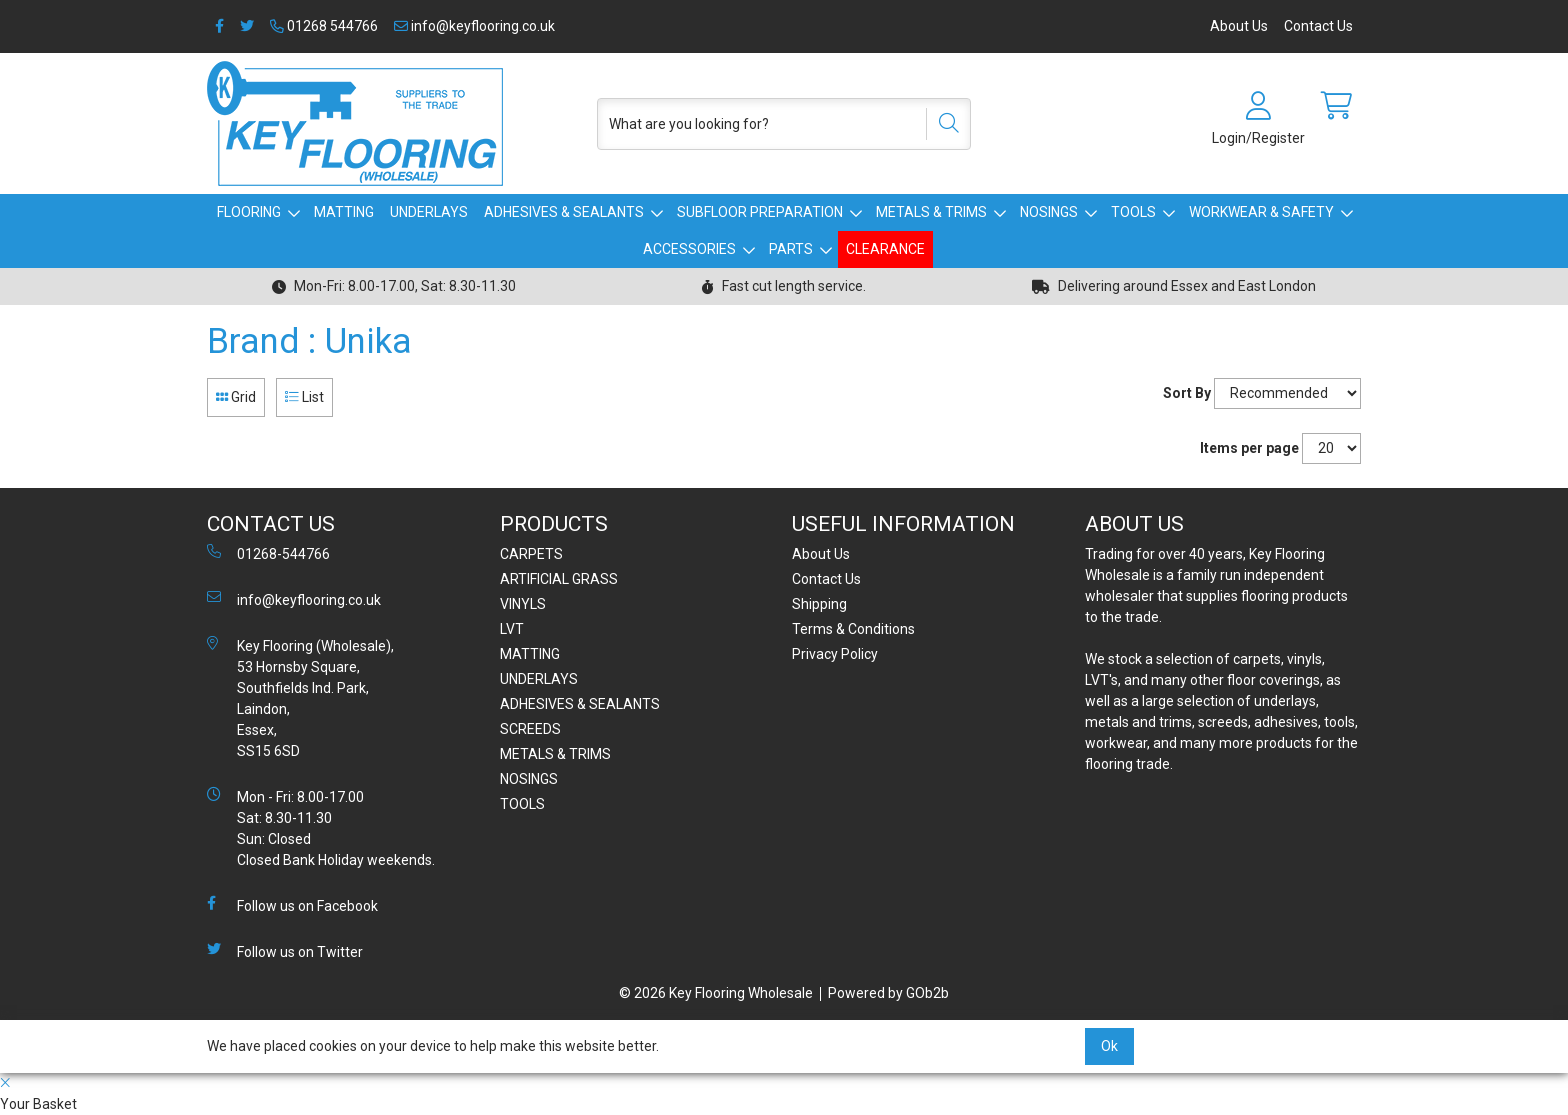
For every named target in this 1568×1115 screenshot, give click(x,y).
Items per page (1249, 448)
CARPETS (531, 554)
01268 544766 (324, 26)
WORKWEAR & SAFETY (1261, 212)
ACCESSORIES (689, 249)
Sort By (1187, 393)
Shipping (819, 604)
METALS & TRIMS (931, 212)
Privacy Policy (835, 654)
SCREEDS (530, 729)
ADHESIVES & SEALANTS (564, 212)
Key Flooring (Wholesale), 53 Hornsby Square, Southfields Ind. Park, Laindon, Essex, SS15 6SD (300, 697)
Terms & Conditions (853, 629)
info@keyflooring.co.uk (474, 26)
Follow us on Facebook (292, 905)
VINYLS (523, 604)
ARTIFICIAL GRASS (559, 579)
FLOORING (249, 212)
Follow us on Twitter (285, 951)
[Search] (942, 124)
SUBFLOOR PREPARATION (760, 212)
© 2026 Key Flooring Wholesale (716, 993)
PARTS (791, 249)
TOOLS (1133, 212)
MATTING (344, 212)
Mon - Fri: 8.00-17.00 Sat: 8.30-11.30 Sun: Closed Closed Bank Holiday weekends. (321, 827)
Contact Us (1318, 26)
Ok (1109, 1046)
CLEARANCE (885, 249)
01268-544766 (268, 553)
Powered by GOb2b (888, 993)
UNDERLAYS (429, 212)
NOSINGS (1049, 212)
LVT (512, 629)
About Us (1239, 26)
